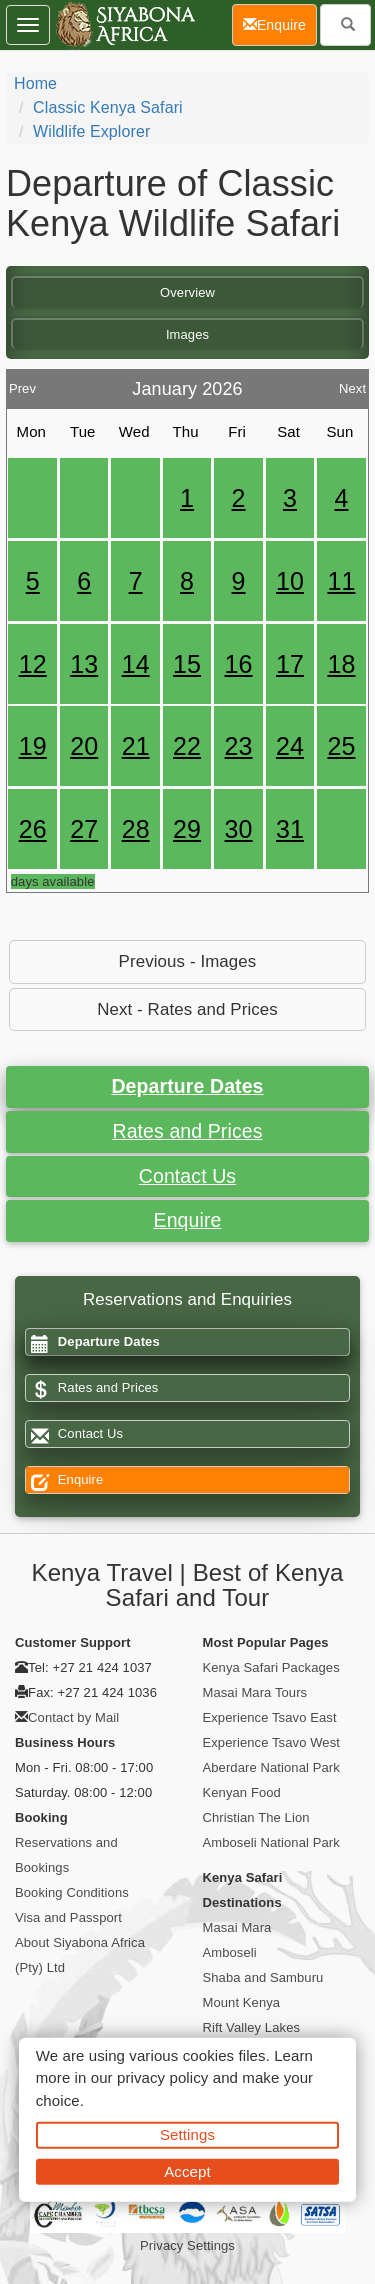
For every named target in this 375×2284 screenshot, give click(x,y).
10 (290, 581)
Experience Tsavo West (271, 1742)
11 (341, 581)
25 (341, 746)
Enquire (188, 1220)
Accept (187, 2170)
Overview (187, 292)
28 (136, 829)
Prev (22, 383)
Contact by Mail (73, 1717)
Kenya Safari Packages (271, 1667)
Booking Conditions (72, 1892)
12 (33, 664)
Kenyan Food (242, 1792)
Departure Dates (187, 1086)
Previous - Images (188, 961)
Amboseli (230, 1952)
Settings (187, 2134)
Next (352, 383)
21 (136, 746)
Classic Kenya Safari (108, 107)
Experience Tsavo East (270, 1717)
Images (187, 334)
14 (136, 664)
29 (187, 829)
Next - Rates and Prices (187, 1009)
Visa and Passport (68, 1917)
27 (84, 829)
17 (290, 664)
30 (239, 829)
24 (290, 746)
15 (187, 664)
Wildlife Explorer (91, 131)
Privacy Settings (187, 2245)
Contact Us (187, 1176)
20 (84, 746)
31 (290, 829)
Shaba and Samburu (263, 1977)
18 (341, 664)
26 (33, 829)
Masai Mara (237, 1927)
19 (33, 746)
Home (35, 83)
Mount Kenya (242, 2002)
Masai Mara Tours (255, 1692)
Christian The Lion (256, 1817)
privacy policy (162, 2077)
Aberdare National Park (271, 1767)
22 (187, 746)
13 (84, 664)
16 (239, 664)
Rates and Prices (187, 1131)
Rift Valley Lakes (252, 2027)
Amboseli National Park (271, 1842)
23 (239, 746)
